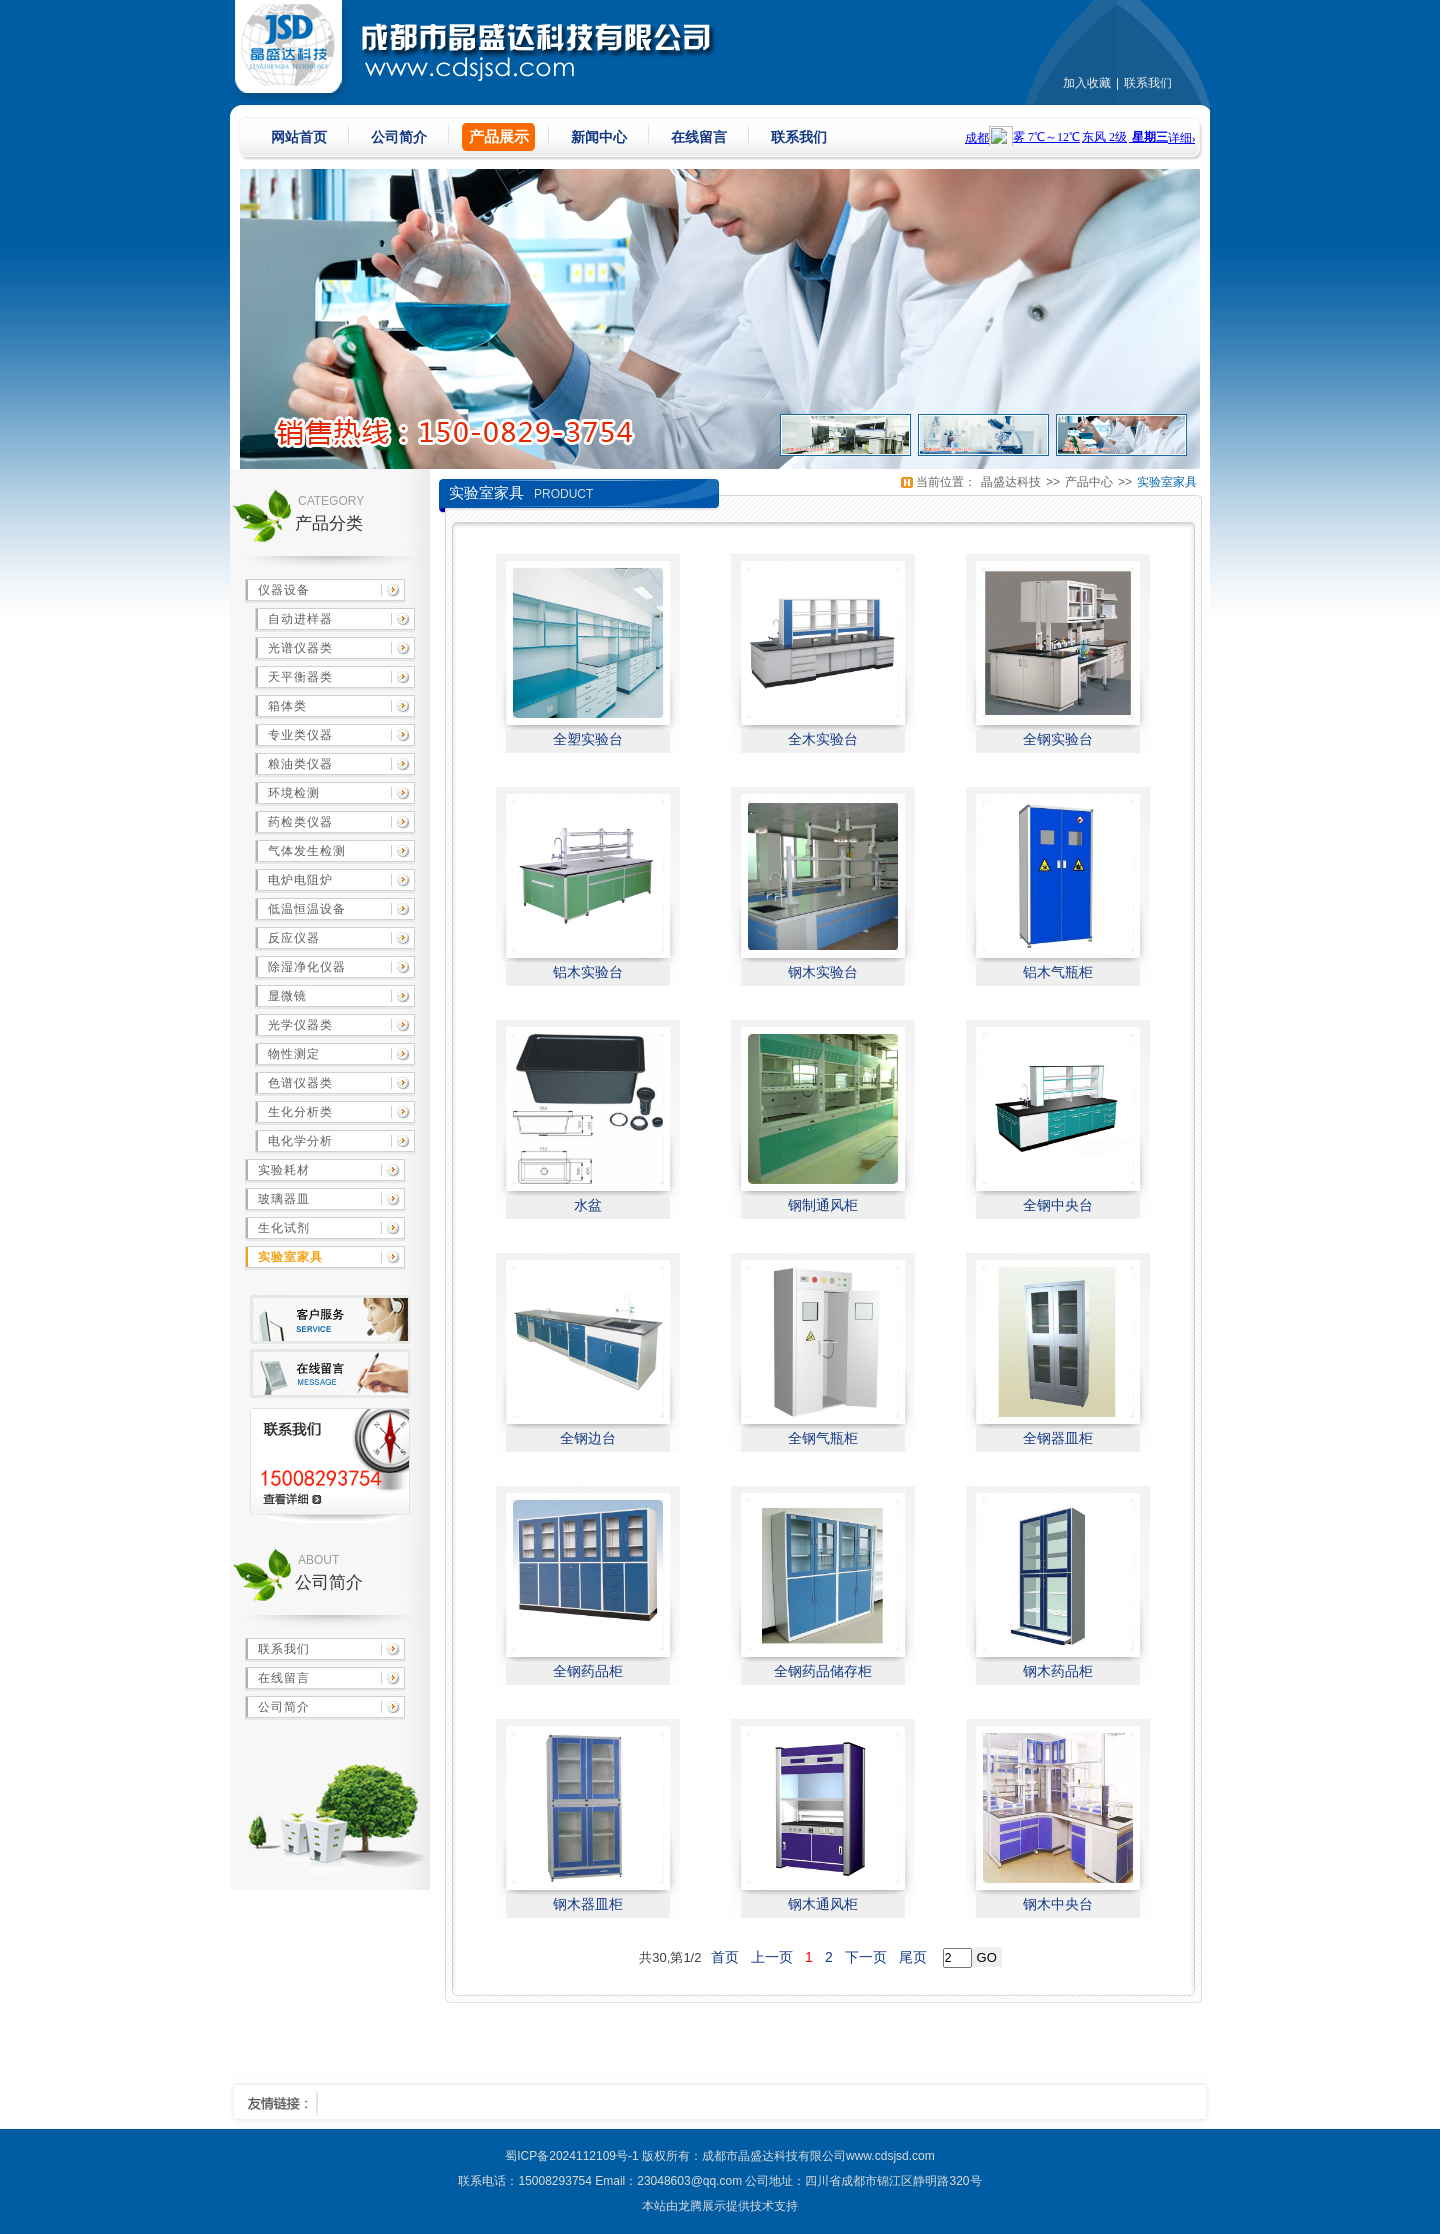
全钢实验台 (1058, 739)
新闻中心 (599, 137)
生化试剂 (284, 1228)
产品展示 (499, 136)
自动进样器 (300, 619)
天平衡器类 (300, 677)
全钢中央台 (1058, 1205)
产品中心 (1089, 482)
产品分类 (329, 523)
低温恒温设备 (307, 909)
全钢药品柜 (588, 1671)
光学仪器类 (300, 1025)
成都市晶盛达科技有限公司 (774, 2156)
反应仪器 (294, 938)
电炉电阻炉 (300, 880)
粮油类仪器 (300, 764)
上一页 (772, 1957)
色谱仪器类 (300, 1083)
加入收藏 (1087, 83)
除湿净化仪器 (307, 967)
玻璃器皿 (284, 1199)
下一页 (866, 1957)
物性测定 (294, 1054)
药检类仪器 (300, 822)
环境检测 (294, 793)
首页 (725, 1957)
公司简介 (399, 137)
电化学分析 (300, 1141)
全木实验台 (823, 739)
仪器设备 (284, 590)
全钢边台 (588, 1438)
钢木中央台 (1058, 1904)
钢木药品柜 (1058, 1671)
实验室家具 (290, 1257)
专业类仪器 (300, 735)
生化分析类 (300, 1112)
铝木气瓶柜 (1058, 972)
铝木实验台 (588, 972)
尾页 (913, 1957)
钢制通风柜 (823, 1205)
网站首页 (299, 137)
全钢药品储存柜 (823, 1671)
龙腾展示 (702, 2206)
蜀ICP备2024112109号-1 (571, 2156)
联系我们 (1148, 83)
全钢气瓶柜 (823, 1438)
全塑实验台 (588, 739)
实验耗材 (284, 1170)
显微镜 (287, 996)
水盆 (588, 1205)
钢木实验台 (823, 972)
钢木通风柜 (823, 1904)
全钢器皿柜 (1058, 1438)
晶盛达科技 (1011, 482)
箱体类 (287, 706)
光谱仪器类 (300, 648)
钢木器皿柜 (588, 1904)
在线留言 (699, 137)
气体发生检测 (307, 851)
